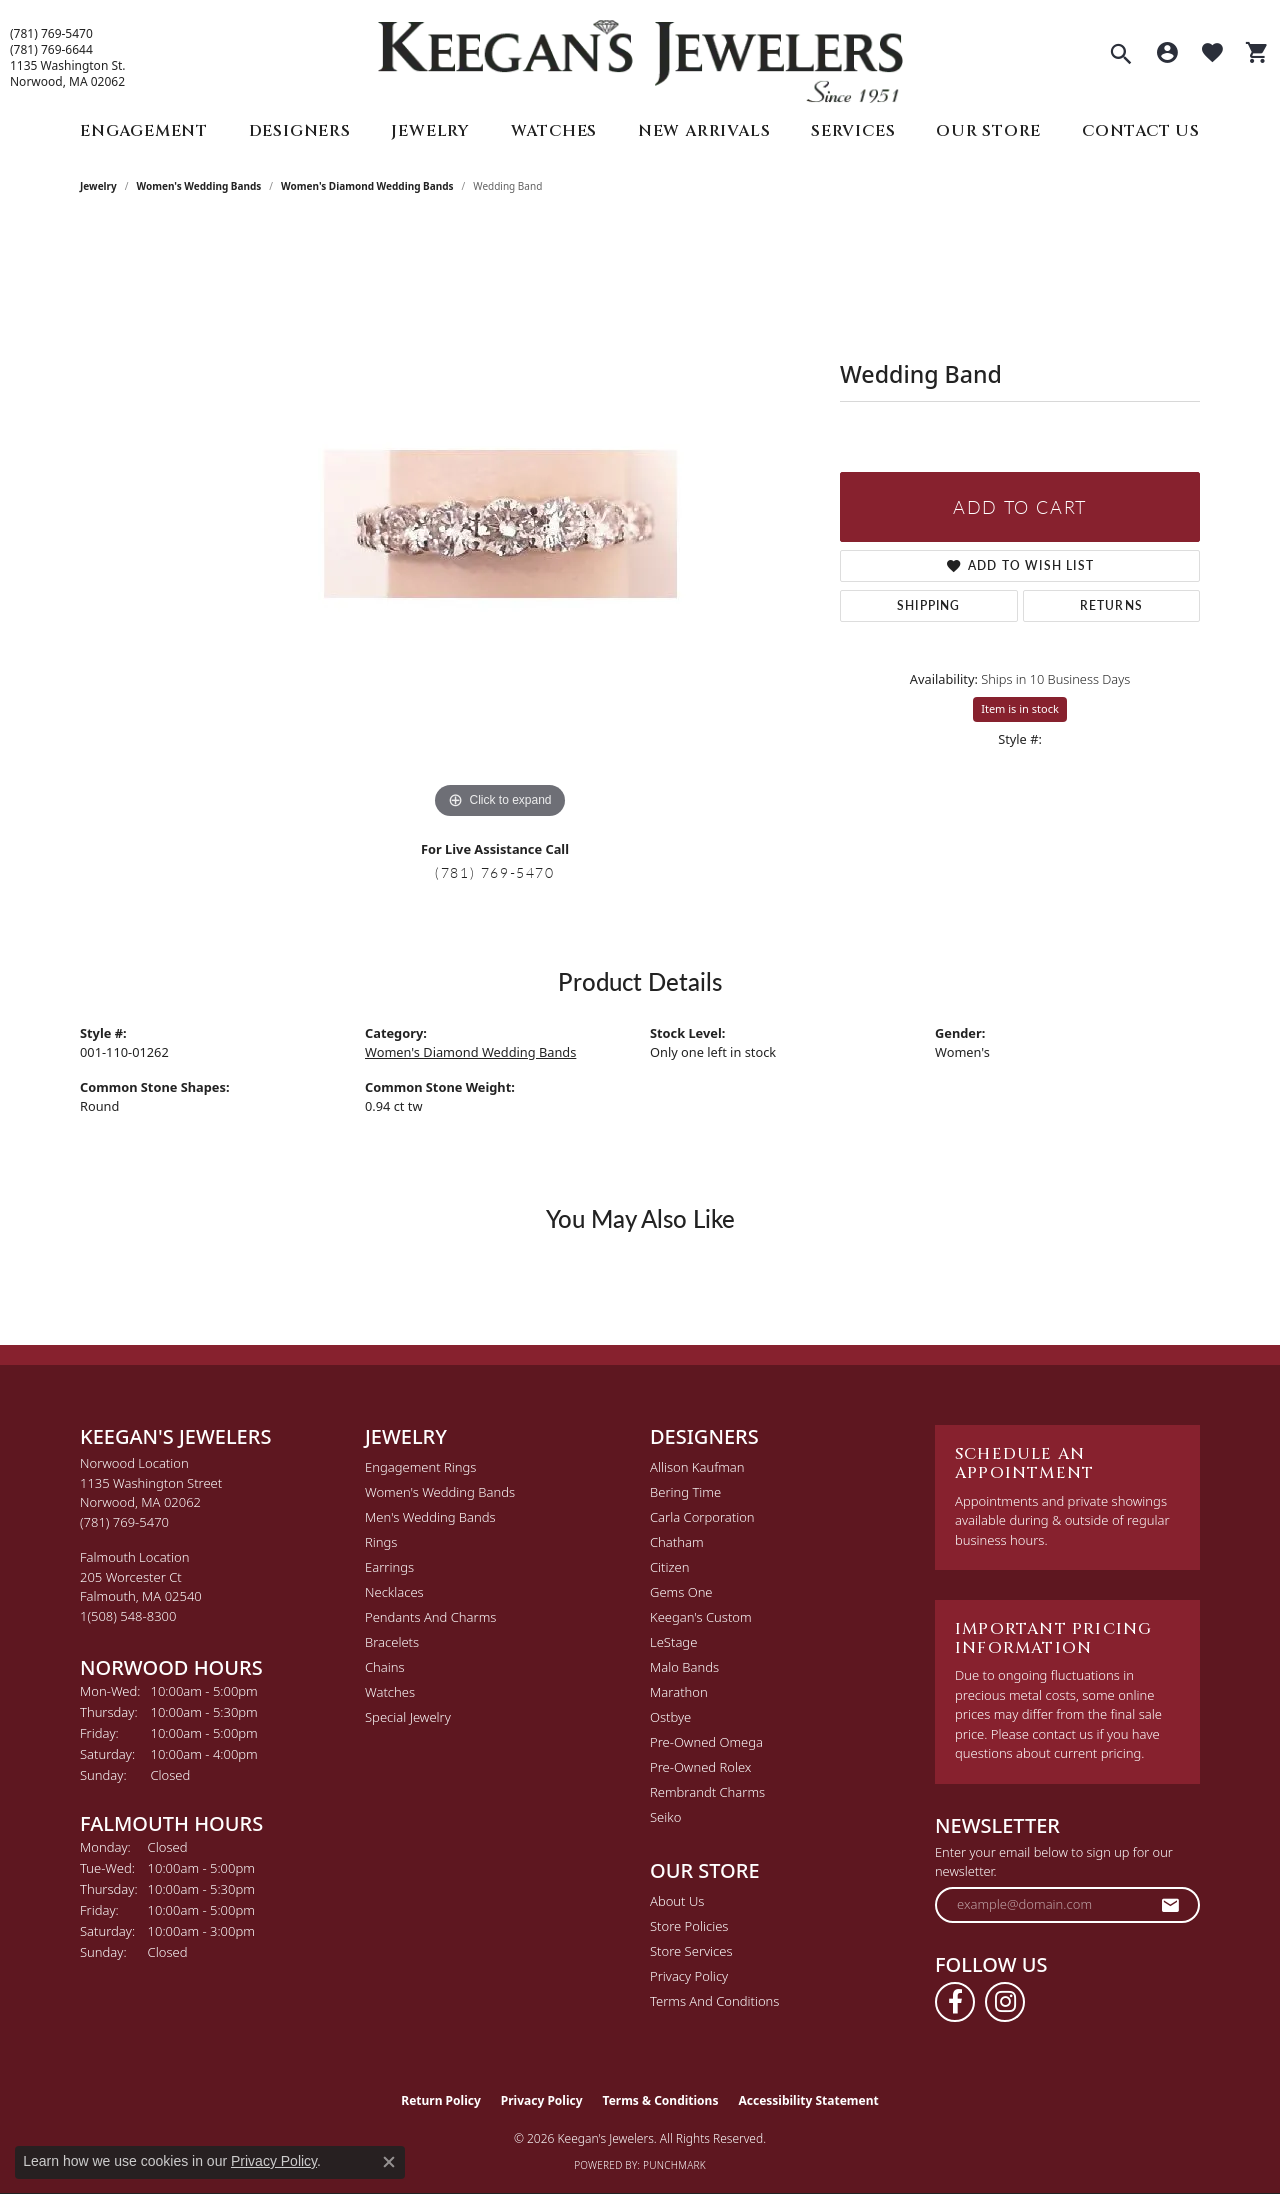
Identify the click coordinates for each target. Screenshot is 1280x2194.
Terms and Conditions (714, 2001)
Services (853, 131)
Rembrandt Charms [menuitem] (707, 1792)
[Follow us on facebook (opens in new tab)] (955, 2002)
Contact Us (1141, 131)
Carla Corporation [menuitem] (702, 1517)
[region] (500, 524)
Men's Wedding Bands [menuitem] (430, 1517)
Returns (1111, 605)
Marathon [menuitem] (679, 1692)
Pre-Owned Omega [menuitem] (706, 1742)
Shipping (929, 605)
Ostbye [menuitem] (670, 1717)
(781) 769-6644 (51, 50)
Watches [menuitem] (390, 1692)
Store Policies (689, 1926)
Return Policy (441, 2100)
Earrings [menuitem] (389, 1567)
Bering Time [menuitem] (685, 1492)
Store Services (691, 1951)
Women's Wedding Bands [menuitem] (440, 1492)
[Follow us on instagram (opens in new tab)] (1005, 2002)
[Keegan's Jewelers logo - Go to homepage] (640, 56)
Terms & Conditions (661, 2100)
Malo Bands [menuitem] (684, 1667)
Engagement (144, 131)
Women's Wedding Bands (199, 186)
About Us (677, 1901)
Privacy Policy (689, 1976)
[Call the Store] (124, 1522)
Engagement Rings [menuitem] (420, 1467)
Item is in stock (1020, 708)
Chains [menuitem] (385, 1667)
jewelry (98, 186)
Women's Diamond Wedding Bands (367, 186)
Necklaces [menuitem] (394, 1592)
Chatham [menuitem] (677, 1542)
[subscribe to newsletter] (1171, 1905)
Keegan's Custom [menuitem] (701, 1617)
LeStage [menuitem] (673, 1642)
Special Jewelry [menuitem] (408, 1717)
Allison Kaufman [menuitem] (697, 1467)
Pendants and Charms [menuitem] (430, 1617)
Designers (300, 131)
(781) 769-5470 (51, 34)
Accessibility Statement (808, 2100)
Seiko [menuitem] (665, 1817)
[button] (1121, 56)
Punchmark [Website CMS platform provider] (674, 2165)
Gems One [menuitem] (681, 1592)
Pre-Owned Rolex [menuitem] (700, 1767)
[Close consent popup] (389, 2162)
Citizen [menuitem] (669, 1567)
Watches (554, 131)
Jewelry (430, 131)
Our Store (988, 131)
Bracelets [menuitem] (392, 1642)
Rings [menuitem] (381, 1542)
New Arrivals (704, 131)
